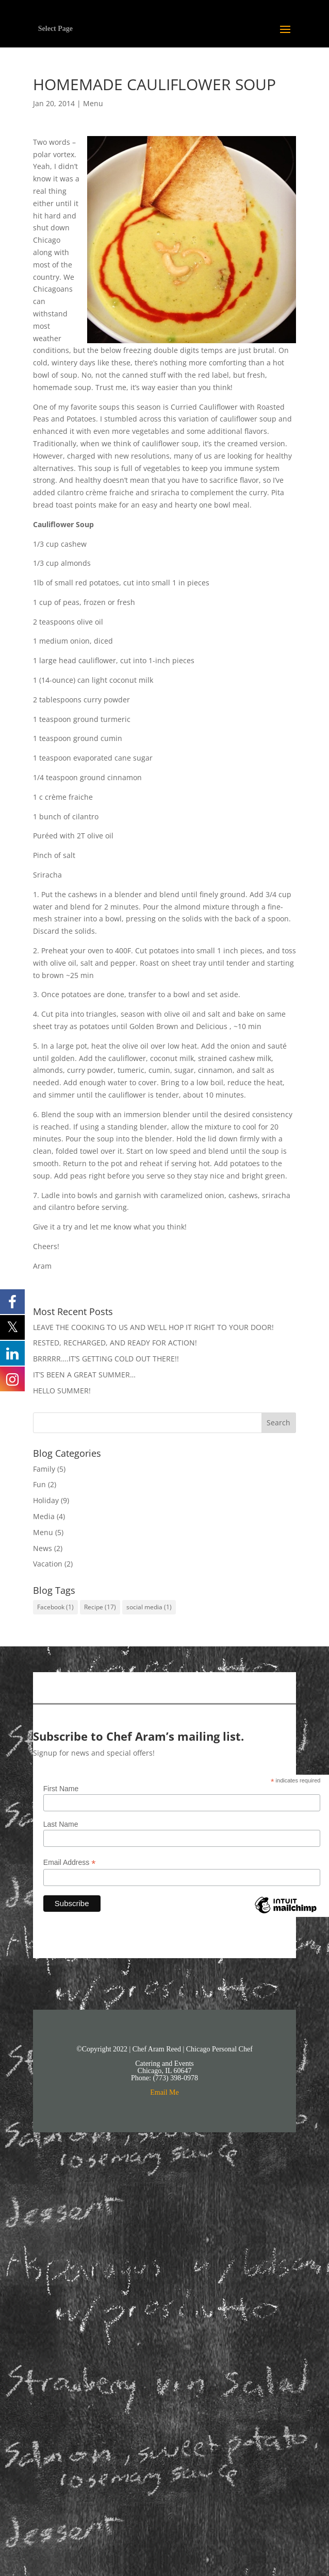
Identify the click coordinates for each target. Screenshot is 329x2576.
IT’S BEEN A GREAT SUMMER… (84, 1374)
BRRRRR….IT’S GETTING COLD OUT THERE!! (106, 1358)
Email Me (164, 2092)
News (42, 1548)
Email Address (69, 1862)
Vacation (47, 1564)
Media (44, 1516)
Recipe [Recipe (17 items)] (100, 1607)
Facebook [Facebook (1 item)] (55, 1607)
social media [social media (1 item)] (149, 1607)
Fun (39, 1484)
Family (44, 1469)
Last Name (60, 1824)
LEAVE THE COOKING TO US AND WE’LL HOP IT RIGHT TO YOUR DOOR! (153, 1327)
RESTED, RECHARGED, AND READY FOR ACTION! (115, 1343)
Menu (93, 103)
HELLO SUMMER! (62, 1390)
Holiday (46, 1500)
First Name (60, 1788)
